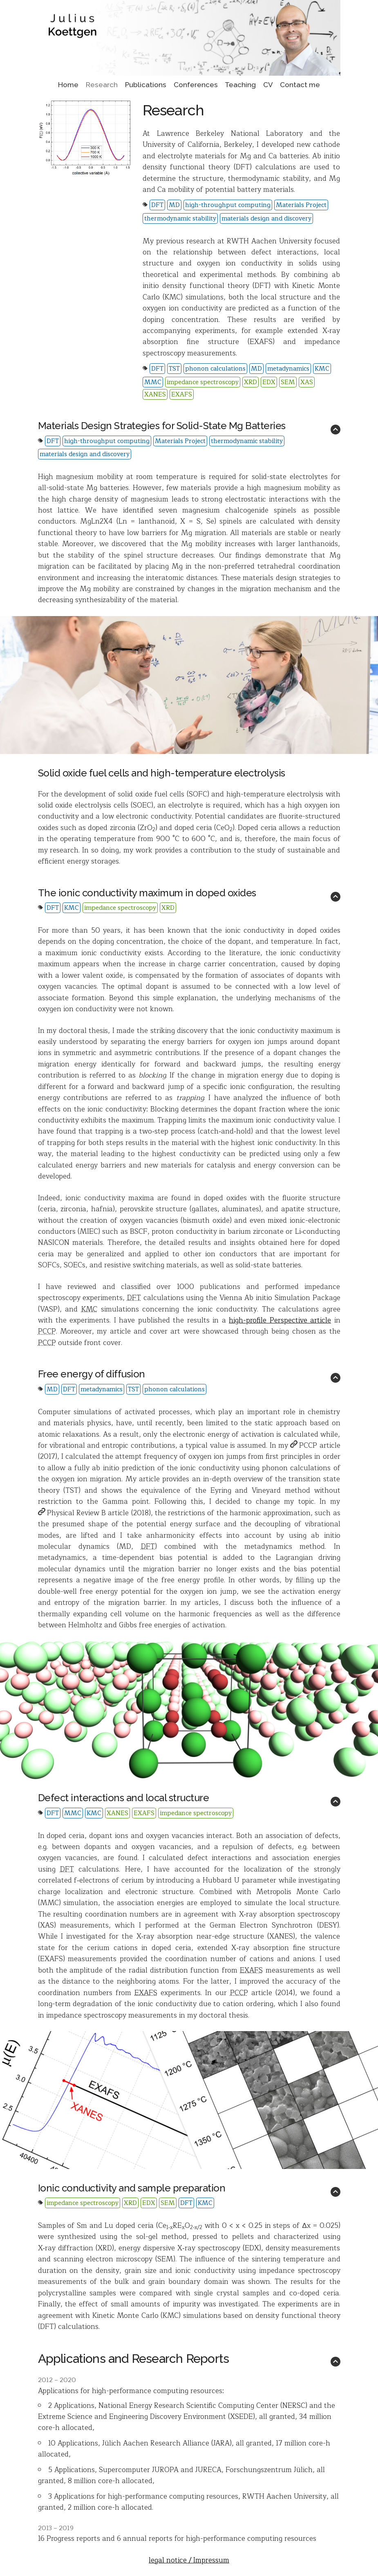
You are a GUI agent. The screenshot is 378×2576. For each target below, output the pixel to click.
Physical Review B (72, 1513)
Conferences (196, 85)
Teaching (240, 85)
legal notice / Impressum (189, 2560)
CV (268, 85)
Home (68, 85)
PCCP (303, 1445)
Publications (145, 85)
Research (102, 85)
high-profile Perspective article (280, 1320)
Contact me (300, 85)
